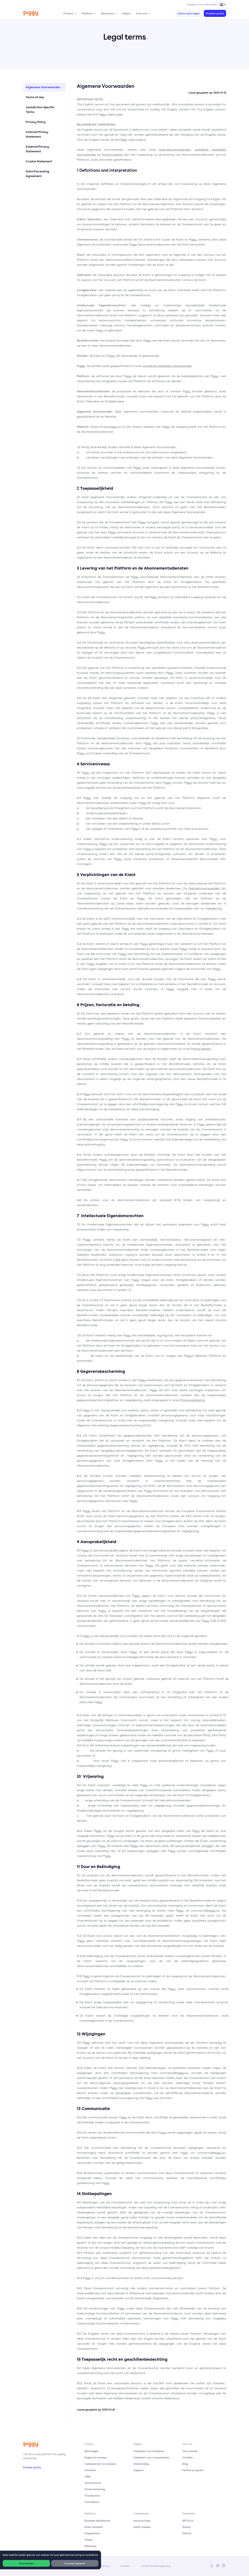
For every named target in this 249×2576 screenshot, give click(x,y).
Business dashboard (97, 2520)
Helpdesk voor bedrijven (148, 2451)
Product (68, 13)
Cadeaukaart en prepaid (100, 2464)
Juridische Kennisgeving (156, 2566)
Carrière (187, 2457)
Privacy (104, 2566)
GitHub (186, 2533)
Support (138, 2470)
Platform (87, 13)
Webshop (90, 2546)
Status (186, 2527)
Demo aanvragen (189, 13)
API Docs (187, 2520)
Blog (185, 2464)
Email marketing (95, 2489)
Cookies (125, 2566)
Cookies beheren (74, 2563)
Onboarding (141, 2464)
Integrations (92, 2533)
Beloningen (91, 2451)
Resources (107, 13)
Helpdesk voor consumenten (151, 2457)
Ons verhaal (190, 2451)
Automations (93, 2483)
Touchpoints (92, 2495)
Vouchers (90, 2470)
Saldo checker (142, 2527)
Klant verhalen (94, 2527)
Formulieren (92, 2502)
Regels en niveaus (96, 2457)
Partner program (192, 2470)
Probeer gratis (215, 13)
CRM (88, 2476)
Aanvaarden (26, 2563)
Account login (142, 2520)
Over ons (141, 13)
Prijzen (126, 13)
